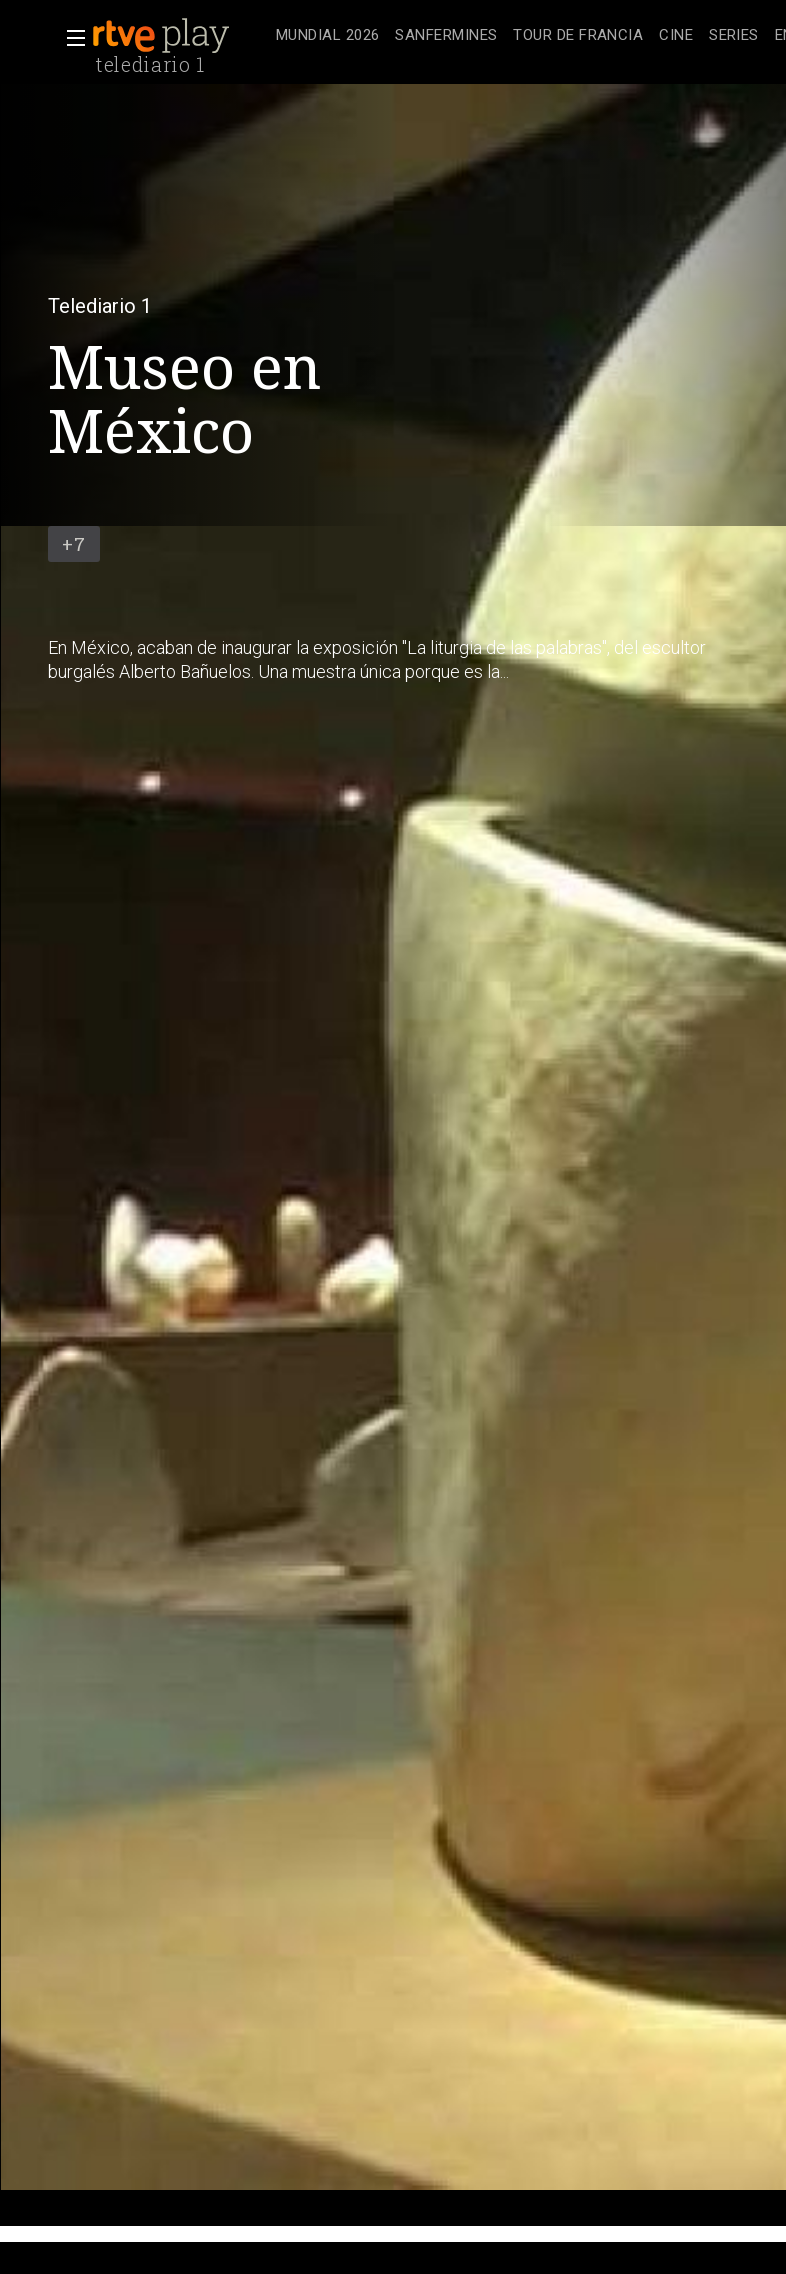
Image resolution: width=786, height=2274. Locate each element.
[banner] (180, 36)
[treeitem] (327, 36)
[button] (70, 38)
